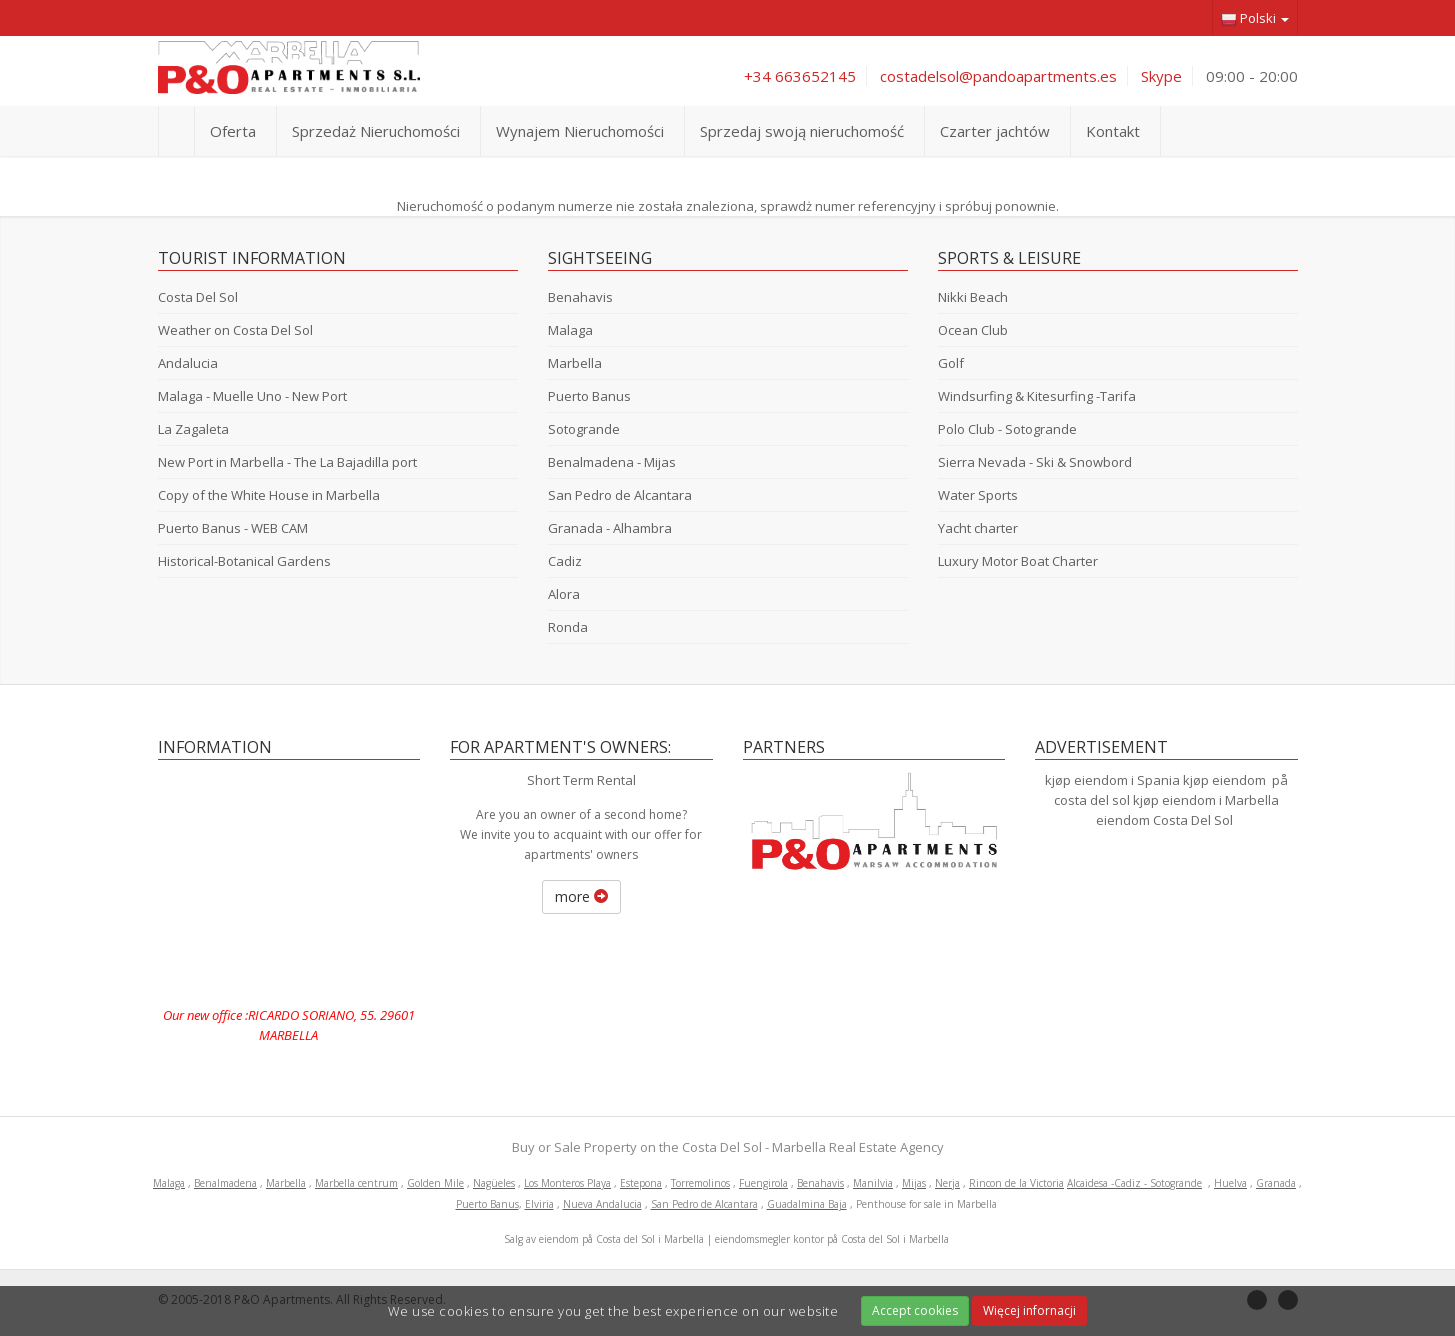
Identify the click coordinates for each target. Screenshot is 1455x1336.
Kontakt (1113, 131)
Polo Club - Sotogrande (1007, 429)
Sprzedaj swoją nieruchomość (802, 131)
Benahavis (580, 297)
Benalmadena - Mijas (612, 462)
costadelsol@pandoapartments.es (998, 76)
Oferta (233, 131)
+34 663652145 (800, 76)
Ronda (568, 627)
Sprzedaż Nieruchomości (376, 131)
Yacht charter (978, 528)
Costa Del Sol (198, 297)
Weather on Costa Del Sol (235, 330)
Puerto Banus (589, 396)
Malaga (570, 330)
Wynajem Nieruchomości (580, 131)
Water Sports (978, 495)
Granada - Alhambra (610, 528)
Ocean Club (973, 330)
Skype (1161, 76)
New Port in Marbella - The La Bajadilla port (287, 462)
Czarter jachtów (995, 131)
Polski (1255, 18)
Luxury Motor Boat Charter (1018, 561)
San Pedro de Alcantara (620, 495)
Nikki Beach (973, 297)
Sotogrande (584, 429)
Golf (951, 363)
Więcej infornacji (1029, 1310)
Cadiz (565, 561)
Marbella (575, 363)
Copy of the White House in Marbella (269, 495)
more (581, 896)
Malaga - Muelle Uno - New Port (252, 396)
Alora (564, 594)
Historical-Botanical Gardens (244, 561)
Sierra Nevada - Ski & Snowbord (1035, 462)
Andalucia (188, 363)
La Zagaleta (193, 429)
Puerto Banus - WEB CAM (233, 528)
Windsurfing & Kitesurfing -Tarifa (1037, 396)
